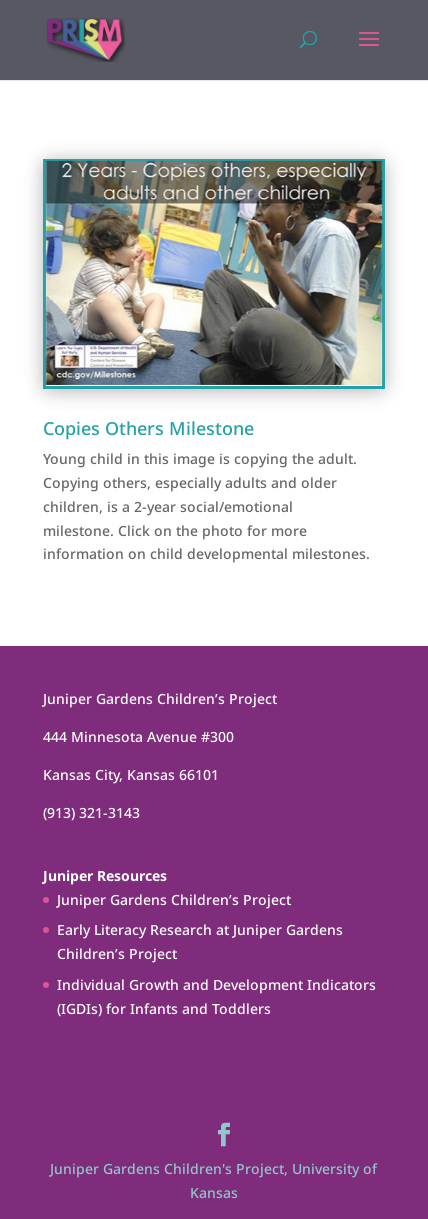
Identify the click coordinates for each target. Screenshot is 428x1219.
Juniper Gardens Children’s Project (174, 899)
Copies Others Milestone (148, 428)
